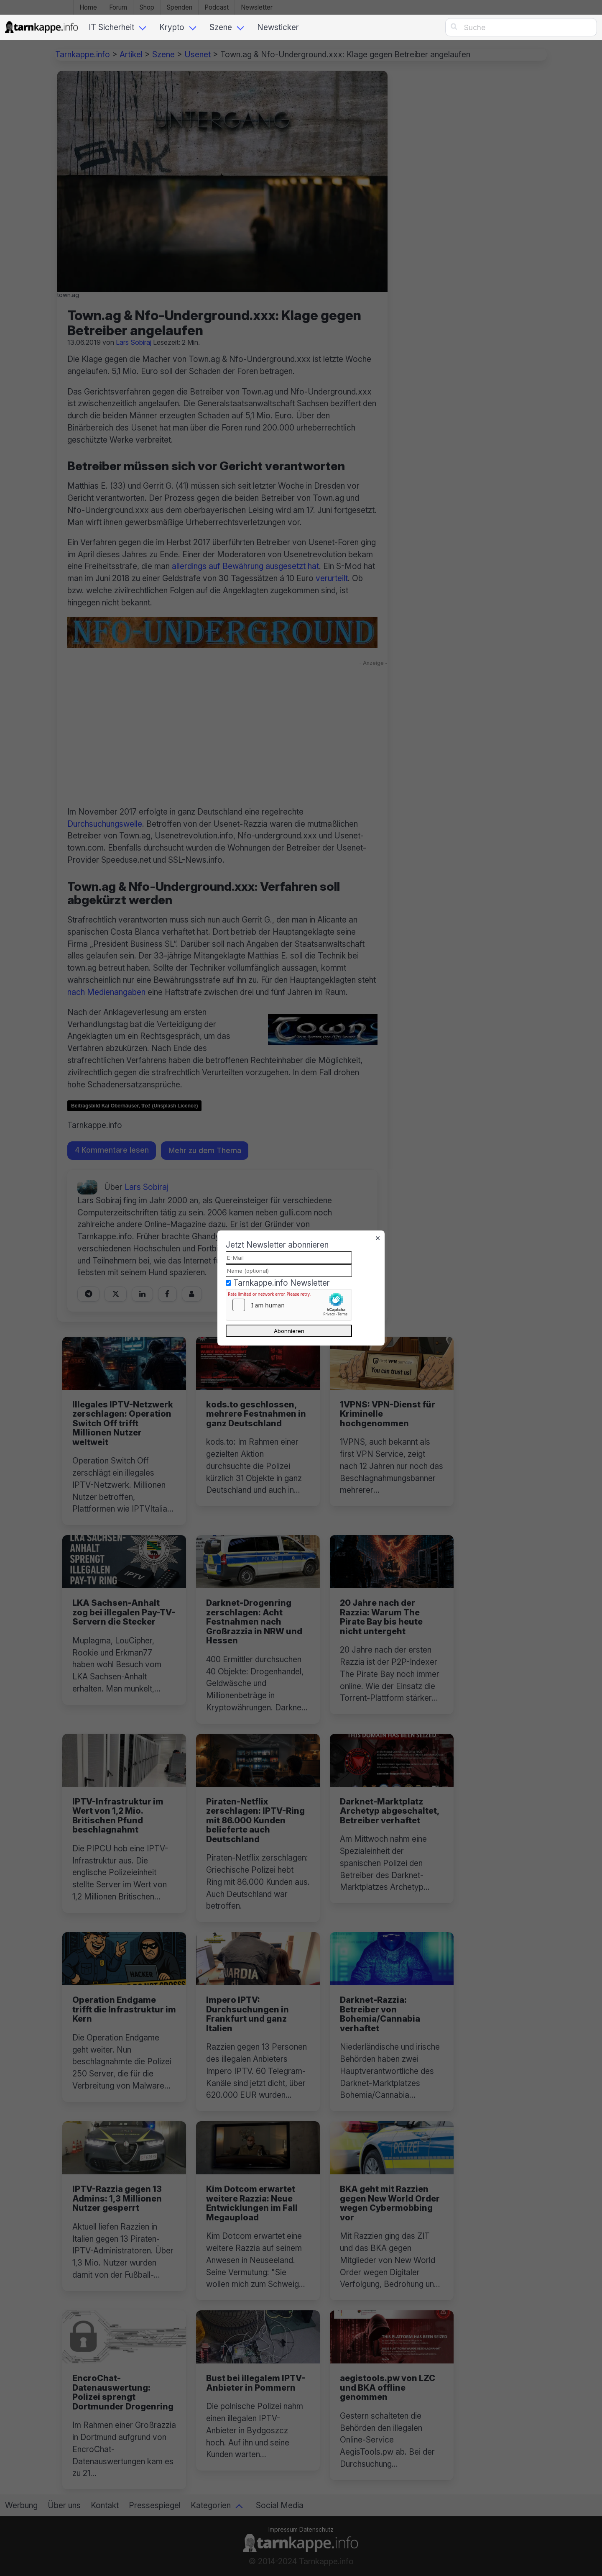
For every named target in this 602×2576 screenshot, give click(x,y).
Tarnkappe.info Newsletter (281, 1283)
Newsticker (278, 27)
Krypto (171, 27)
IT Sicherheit (111, 27)
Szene (220, 27)
